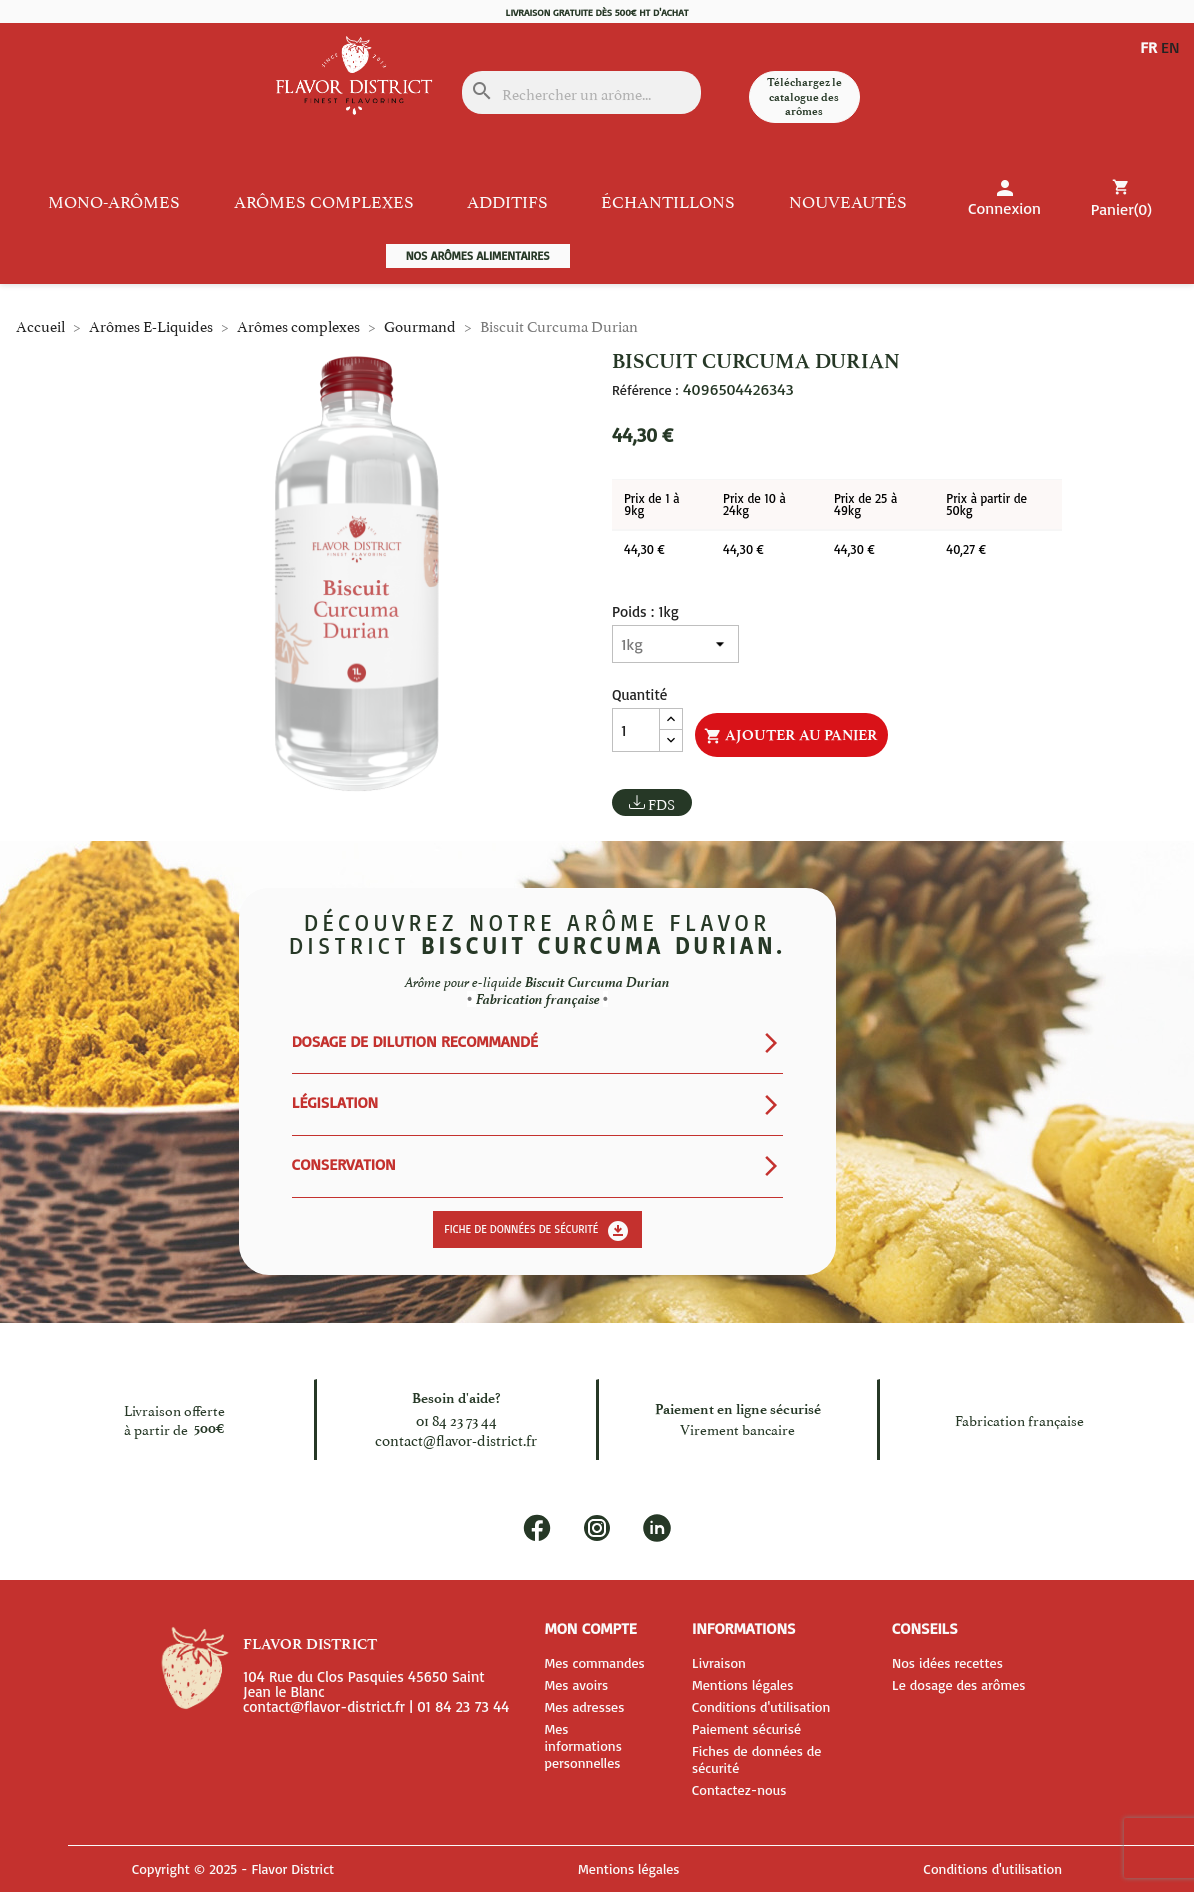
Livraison (719, 1662)
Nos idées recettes (947, 1662)
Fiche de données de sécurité (537, 1231)
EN (1149, 63)
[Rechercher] (581, 92)
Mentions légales (742, 1684)
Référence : (645, 390)
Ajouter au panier (791, 736)
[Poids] (675, 644)
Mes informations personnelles (582, 1745)
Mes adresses (584, 1706)
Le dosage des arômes (959, 1684)
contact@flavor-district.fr (456, 1439)
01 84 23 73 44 (456, 1418)
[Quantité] (636, 730)
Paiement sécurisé (746, 1728)
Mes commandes (594, 1662)
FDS (661, 803)
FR (1148, 47)
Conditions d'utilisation (761, 1706)
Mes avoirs (576, 1684)
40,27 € (966, 549)
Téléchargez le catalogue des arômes (804, 96)
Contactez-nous (739, 1789)
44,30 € (644, 549)
